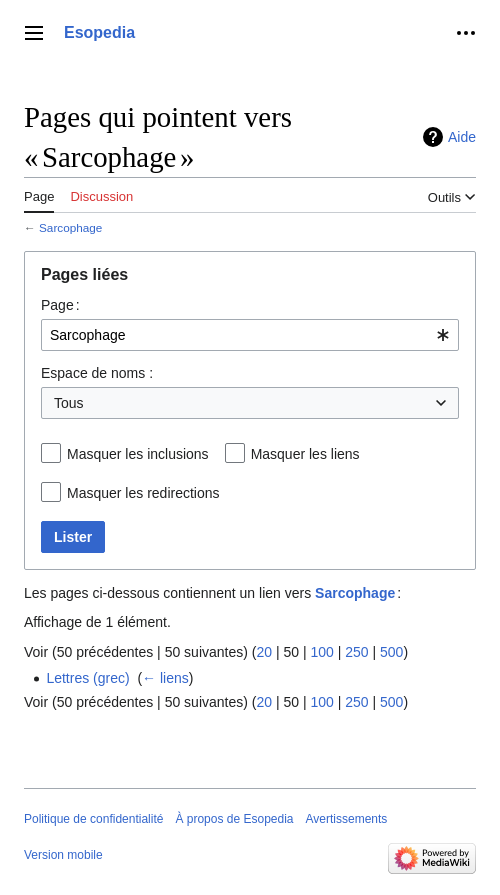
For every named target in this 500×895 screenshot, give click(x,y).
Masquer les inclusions (138, 454)
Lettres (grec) (87, 678)
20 (264, 652)
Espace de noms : (97, 373)
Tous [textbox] (69, 403)
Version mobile (63, 855)
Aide (462, 137)
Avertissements (347, 819)
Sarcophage (70, 227)
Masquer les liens (305, 454)
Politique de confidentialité (93, 819)
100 (321, 652)
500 (391, 652)
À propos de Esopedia (234, 819)
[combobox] (250, 335)
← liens (165, 678)
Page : (60, 305)
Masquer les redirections (143, 493)
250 (356, 652)
